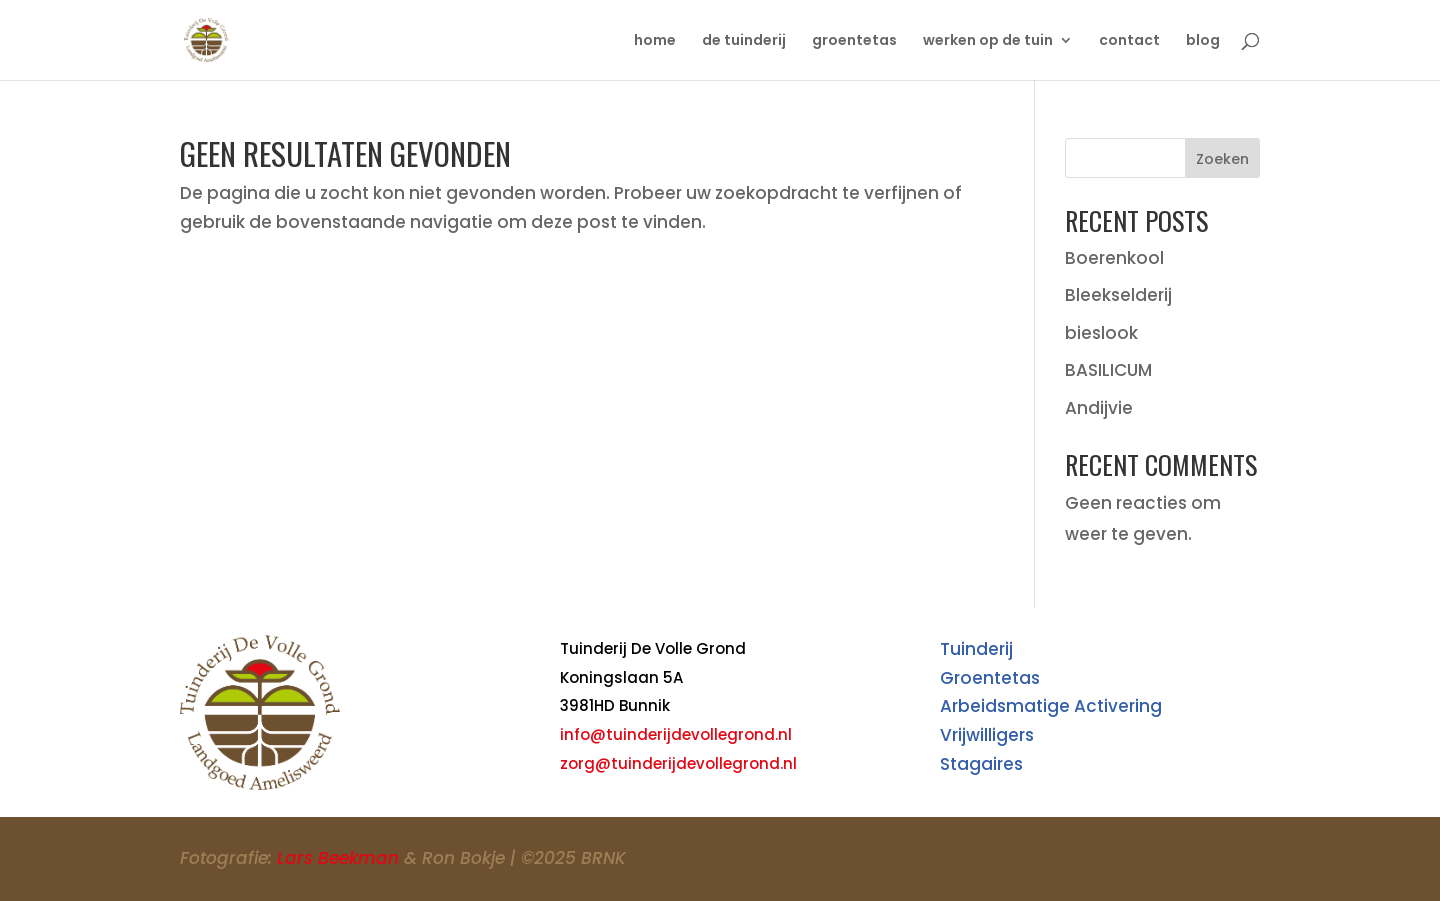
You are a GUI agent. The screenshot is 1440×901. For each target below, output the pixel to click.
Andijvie (1099, 408)
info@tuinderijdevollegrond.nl (676, 734)
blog (1203, 41)
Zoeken (1222, 159)
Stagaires (981, 764)
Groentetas (990, 678)
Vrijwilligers (987, 735)
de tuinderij (744, 41)
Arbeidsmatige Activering (1051, 706)
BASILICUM (1108, 370)
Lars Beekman (338, 858)
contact (1129, 41)
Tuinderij (976, 649)
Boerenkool (1114, 258)
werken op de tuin (988, 41)
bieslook (1101, 333)
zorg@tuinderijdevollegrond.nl (678, 763)
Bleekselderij (1118, 295)
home (655, 41)
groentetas (854, 41)
